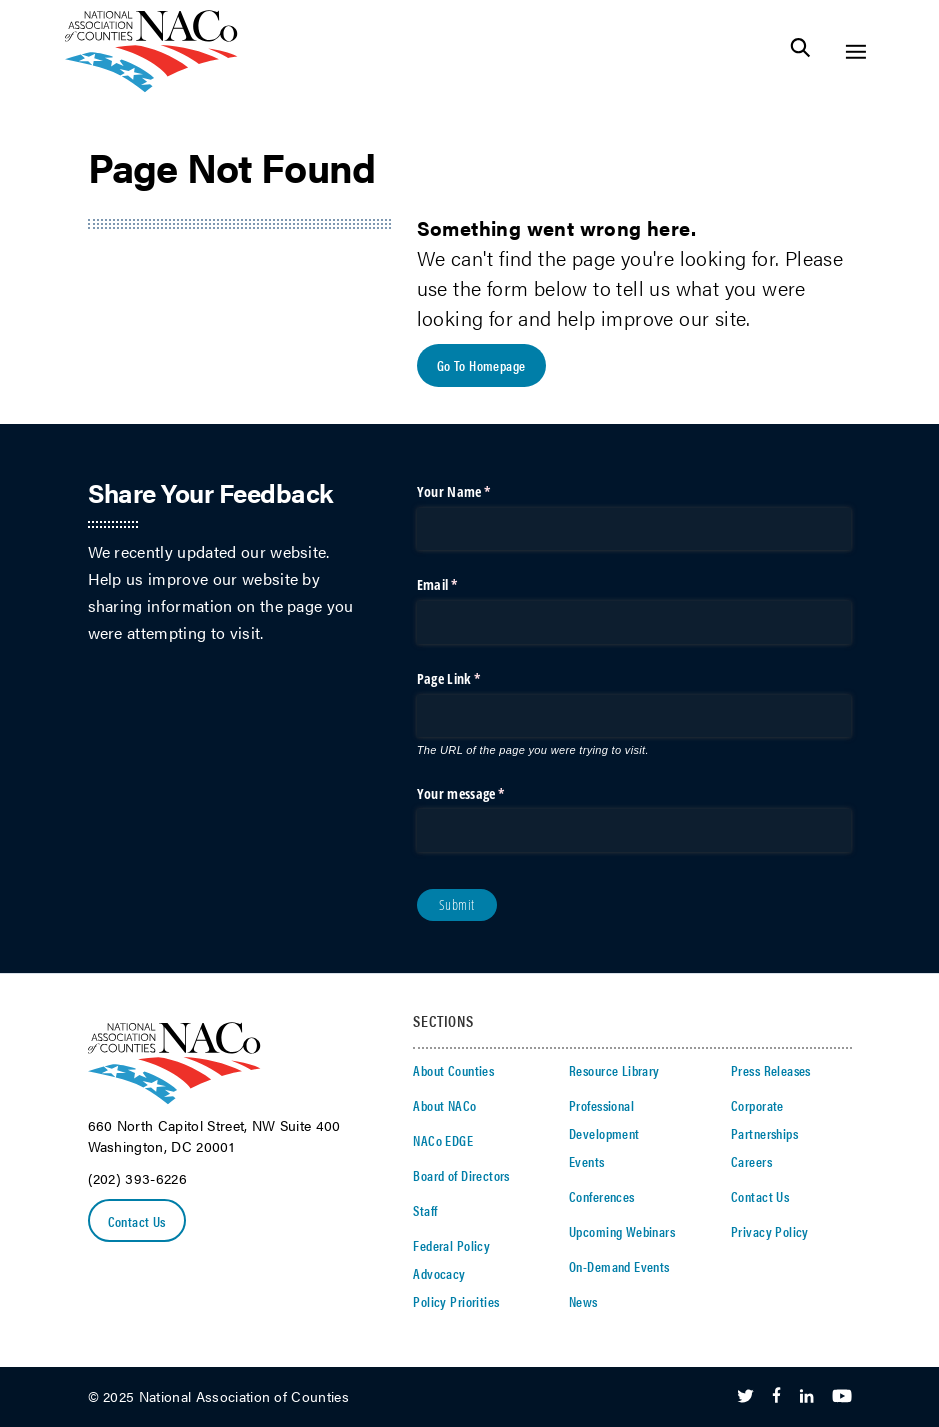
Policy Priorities (456, 1301)
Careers (751, 1161)
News (583, 1301)
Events (587, 1161)
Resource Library (614, 1070)
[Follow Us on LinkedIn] (806, 1397)
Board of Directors (461, 1175)
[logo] (151, 86)
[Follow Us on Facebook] (776, 1397)
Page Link (474, 679)
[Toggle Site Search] (800, 51)
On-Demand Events (619, 1266)
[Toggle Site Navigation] (855, 51)
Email (462, 585)
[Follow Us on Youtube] (842, 1397)
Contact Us (137, 1221)
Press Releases (771, 1070)
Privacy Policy (770, 1231)
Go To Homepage (481, 365)
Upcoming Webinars (622, 1231)
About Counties (453, 1070)
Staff (425, 1210)
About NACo (444, 1105)
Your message (486, 794)
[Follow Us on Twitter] (745, 1397)
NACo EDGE (443, 1140)
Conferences (602, 1196)
